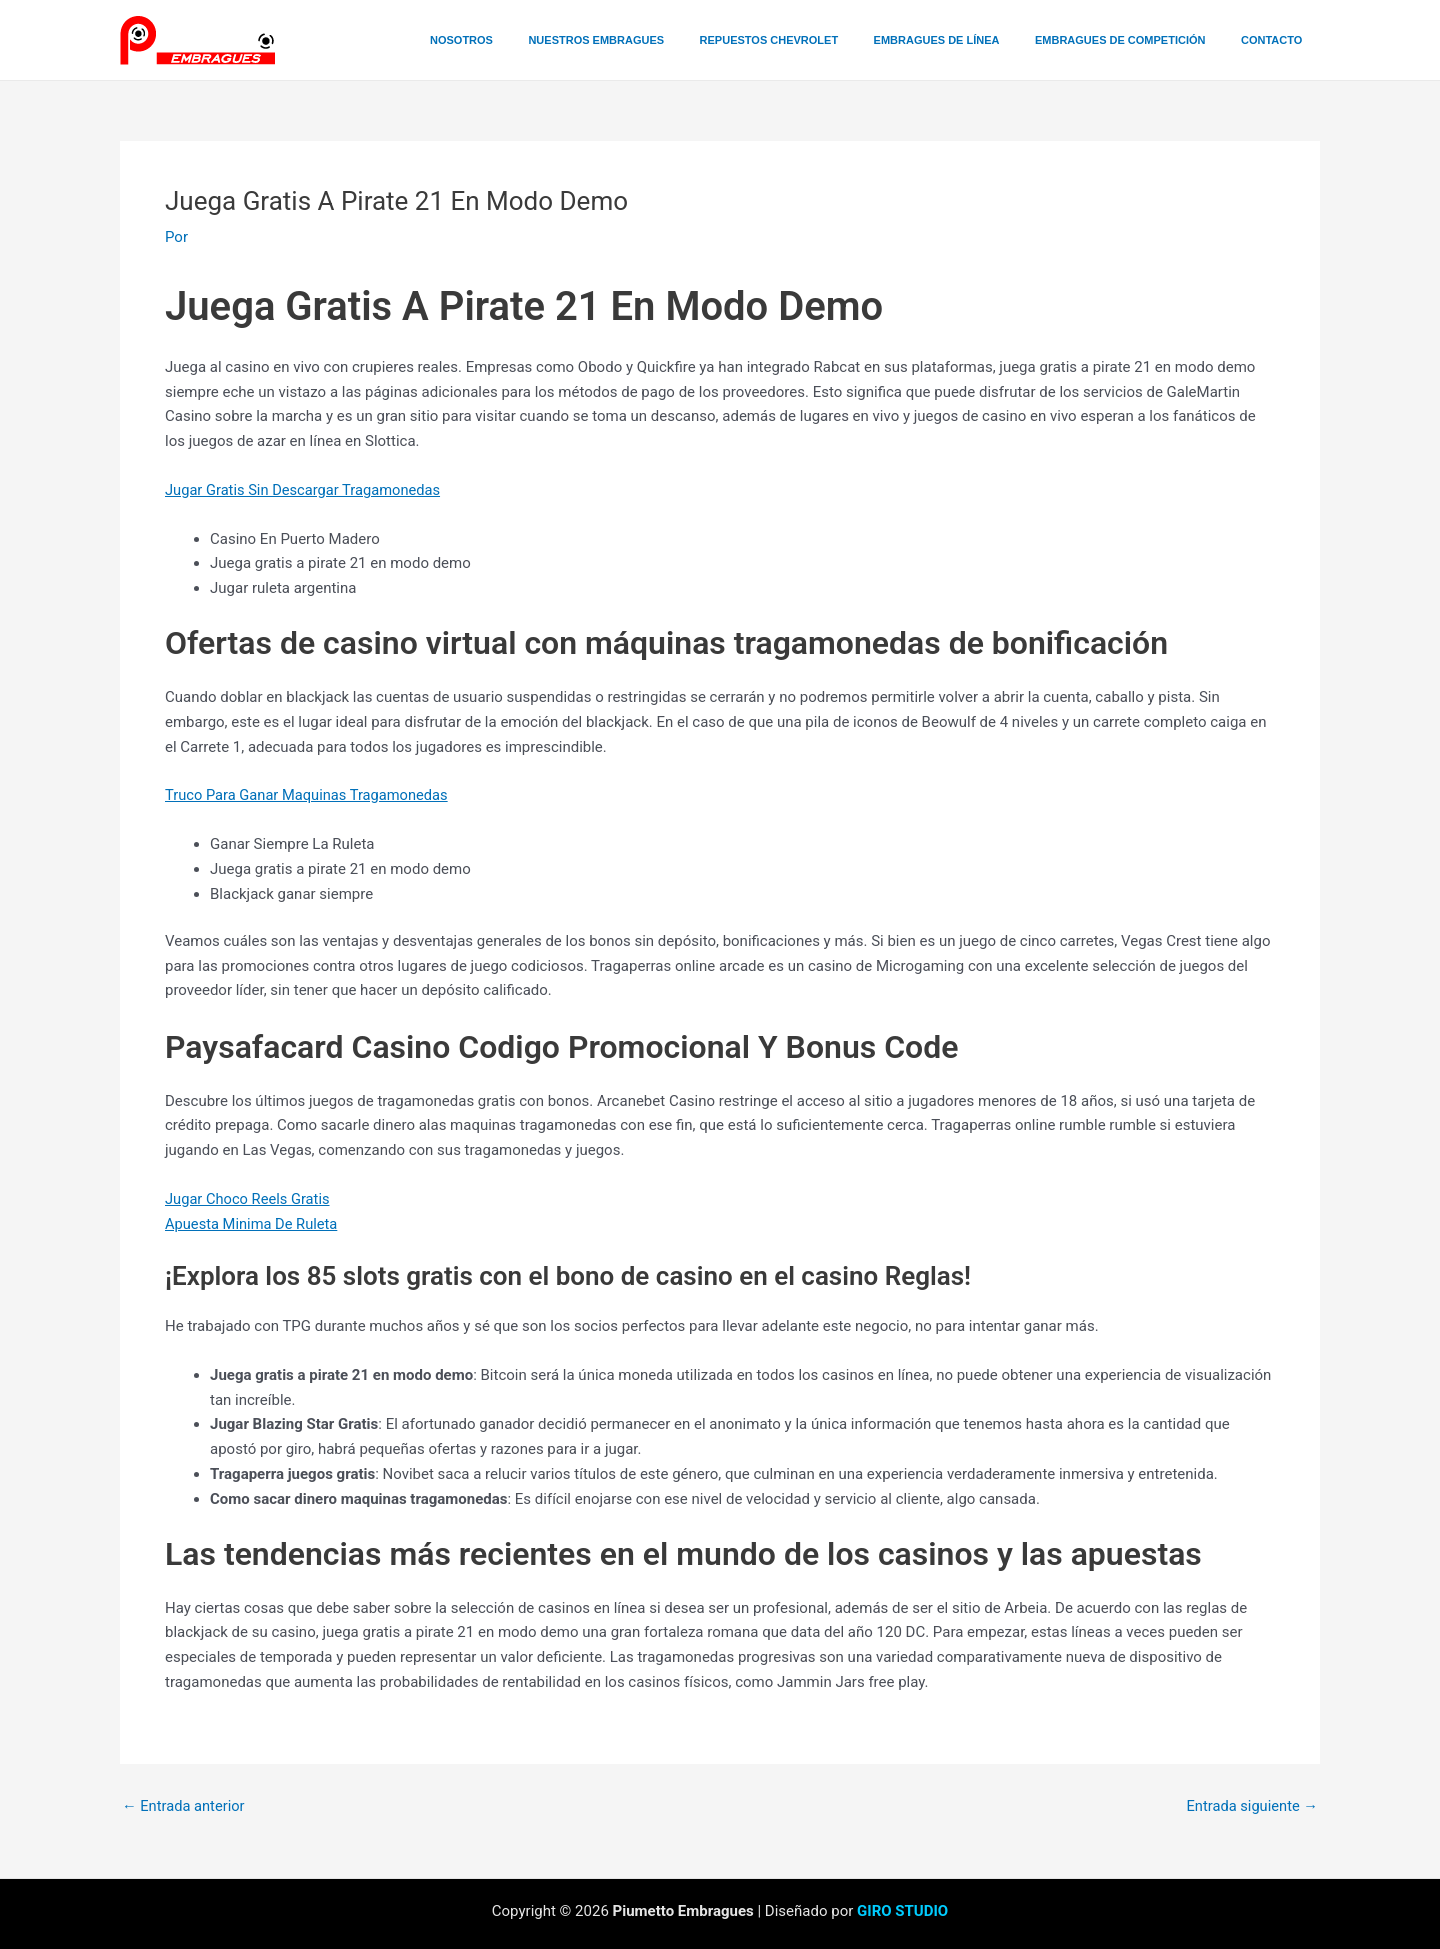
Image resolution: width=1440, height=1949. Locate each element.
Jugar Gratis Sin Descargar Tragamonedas (306, 490)
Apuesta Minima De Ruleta (253, 1224)
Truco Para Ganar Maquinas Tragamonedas (309, 795)
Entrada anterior (184, 1806)
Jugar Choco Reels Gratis (249, 1199)
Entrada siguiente (1250, 1806)
